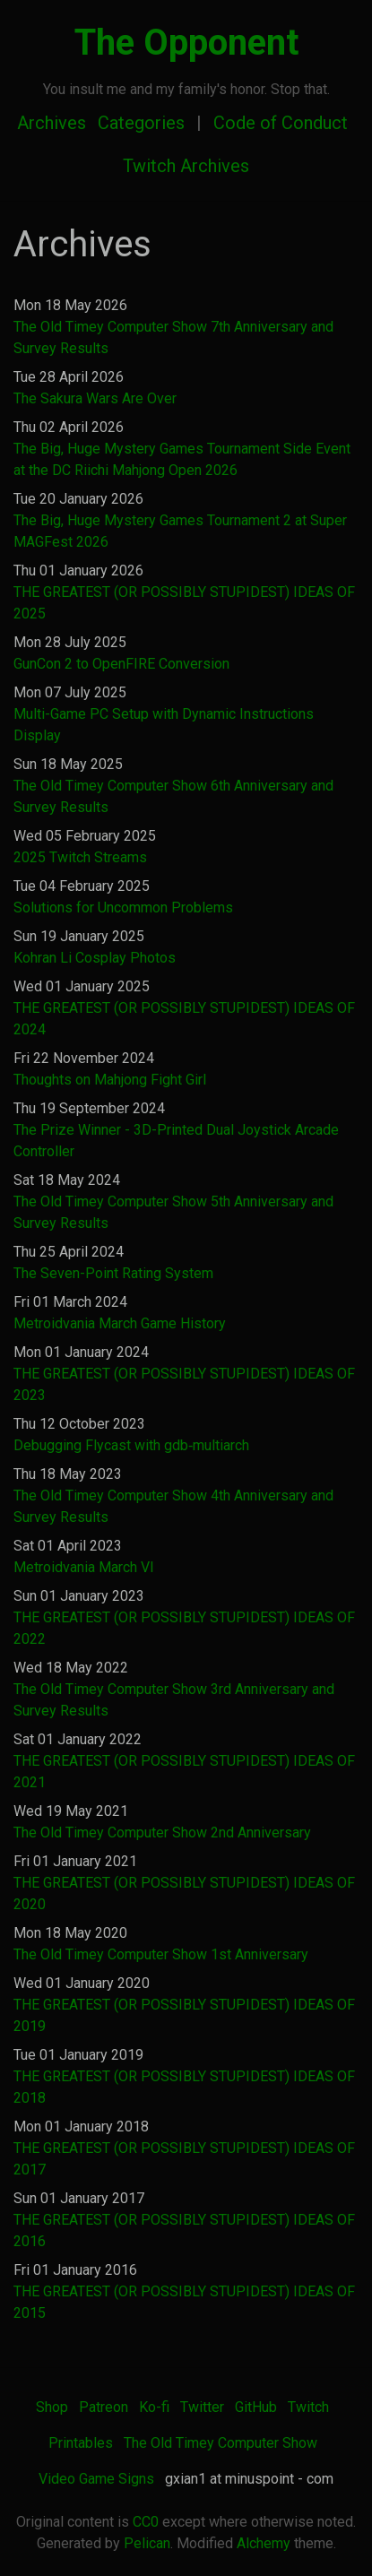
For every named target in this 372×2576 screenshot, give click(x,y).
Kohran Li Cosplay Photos (94, 957)
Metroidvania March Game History (119, 1323)
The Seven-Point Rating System (113, 1273)
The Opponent (186, 43)
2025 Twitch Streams (80, 857)
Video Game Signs (96, 2478)
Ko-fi (154, 2407)
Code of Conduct (280, 123)
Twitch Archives (186, 166)
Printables (80, 2442)
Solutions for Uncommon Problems (123, 907)
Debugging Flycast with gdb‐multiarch (131, 1445)
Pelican (147, 2543)
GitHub (256, 2407)
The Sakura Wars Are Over (95, 398)
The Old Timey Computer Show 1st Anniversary (160, 1954)
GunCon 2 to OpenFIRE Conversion (121, 663)
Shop (52, 2407)
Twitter (202, 2407)
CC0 (146, 2521)
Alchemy (263, 2543)
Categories (141, 123)
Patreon (103, 2407)
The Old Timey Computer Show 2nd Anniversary (162, 1832)
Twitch (308, 2407)
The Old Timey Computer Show (220, 2442)
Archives (51, 123)
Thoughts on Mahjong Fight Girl (109, 1079)
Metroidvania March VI (83, 1567)
